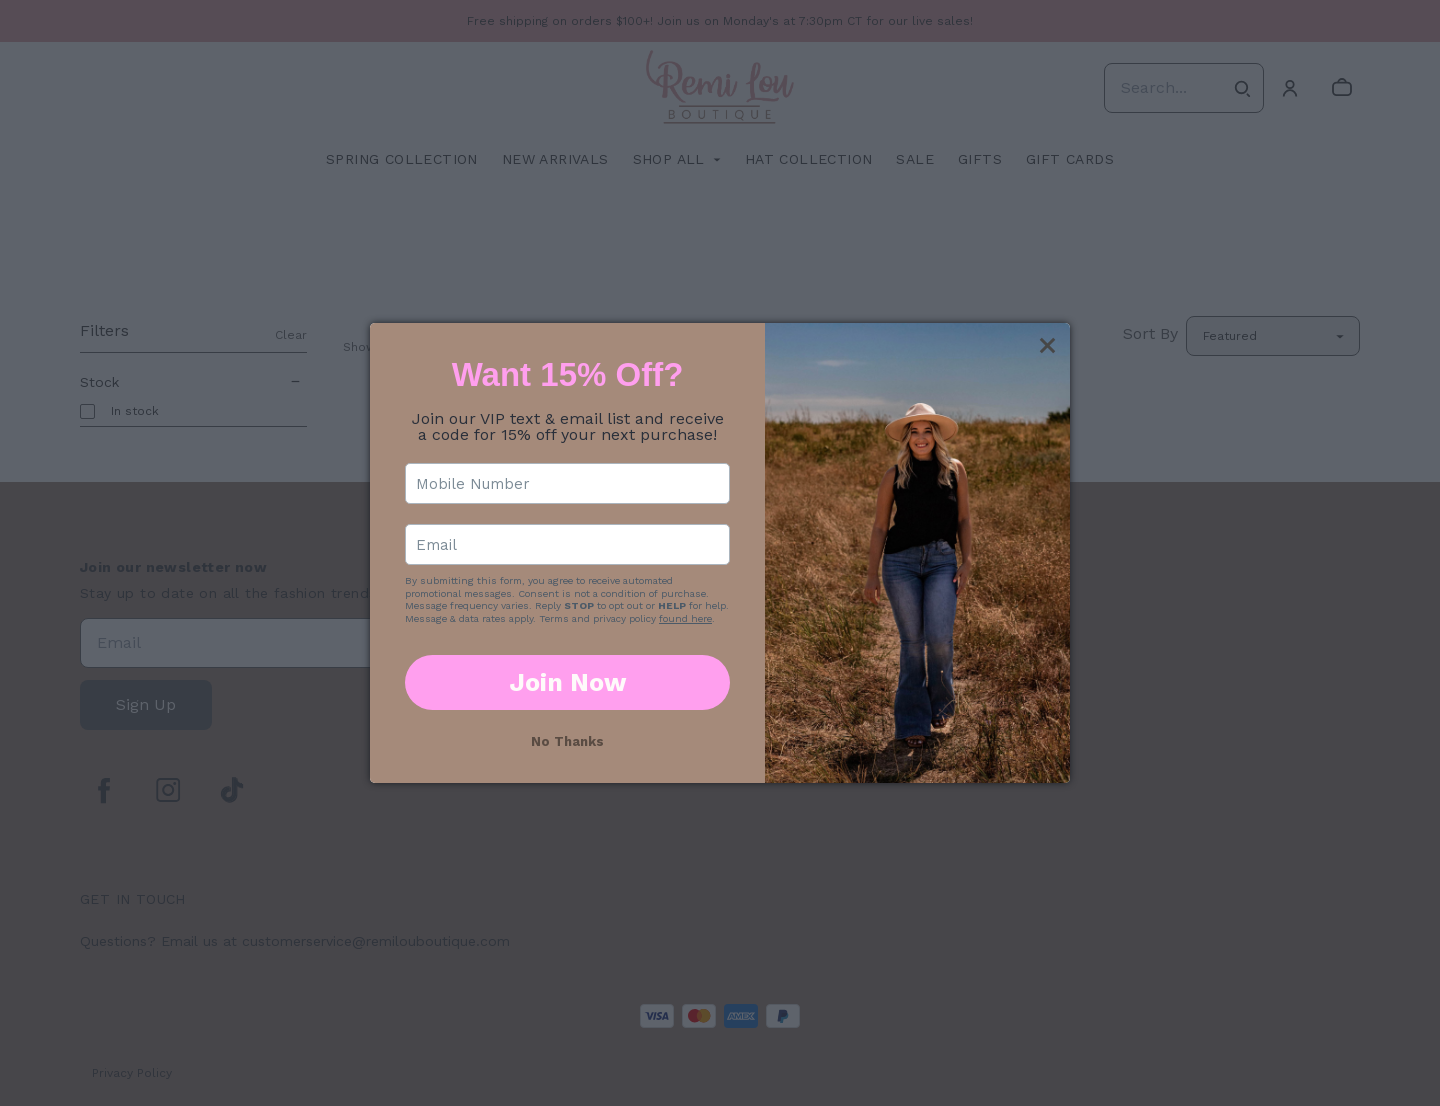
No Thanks (567, 741)
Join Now (568, 682)
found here (685, 618)
